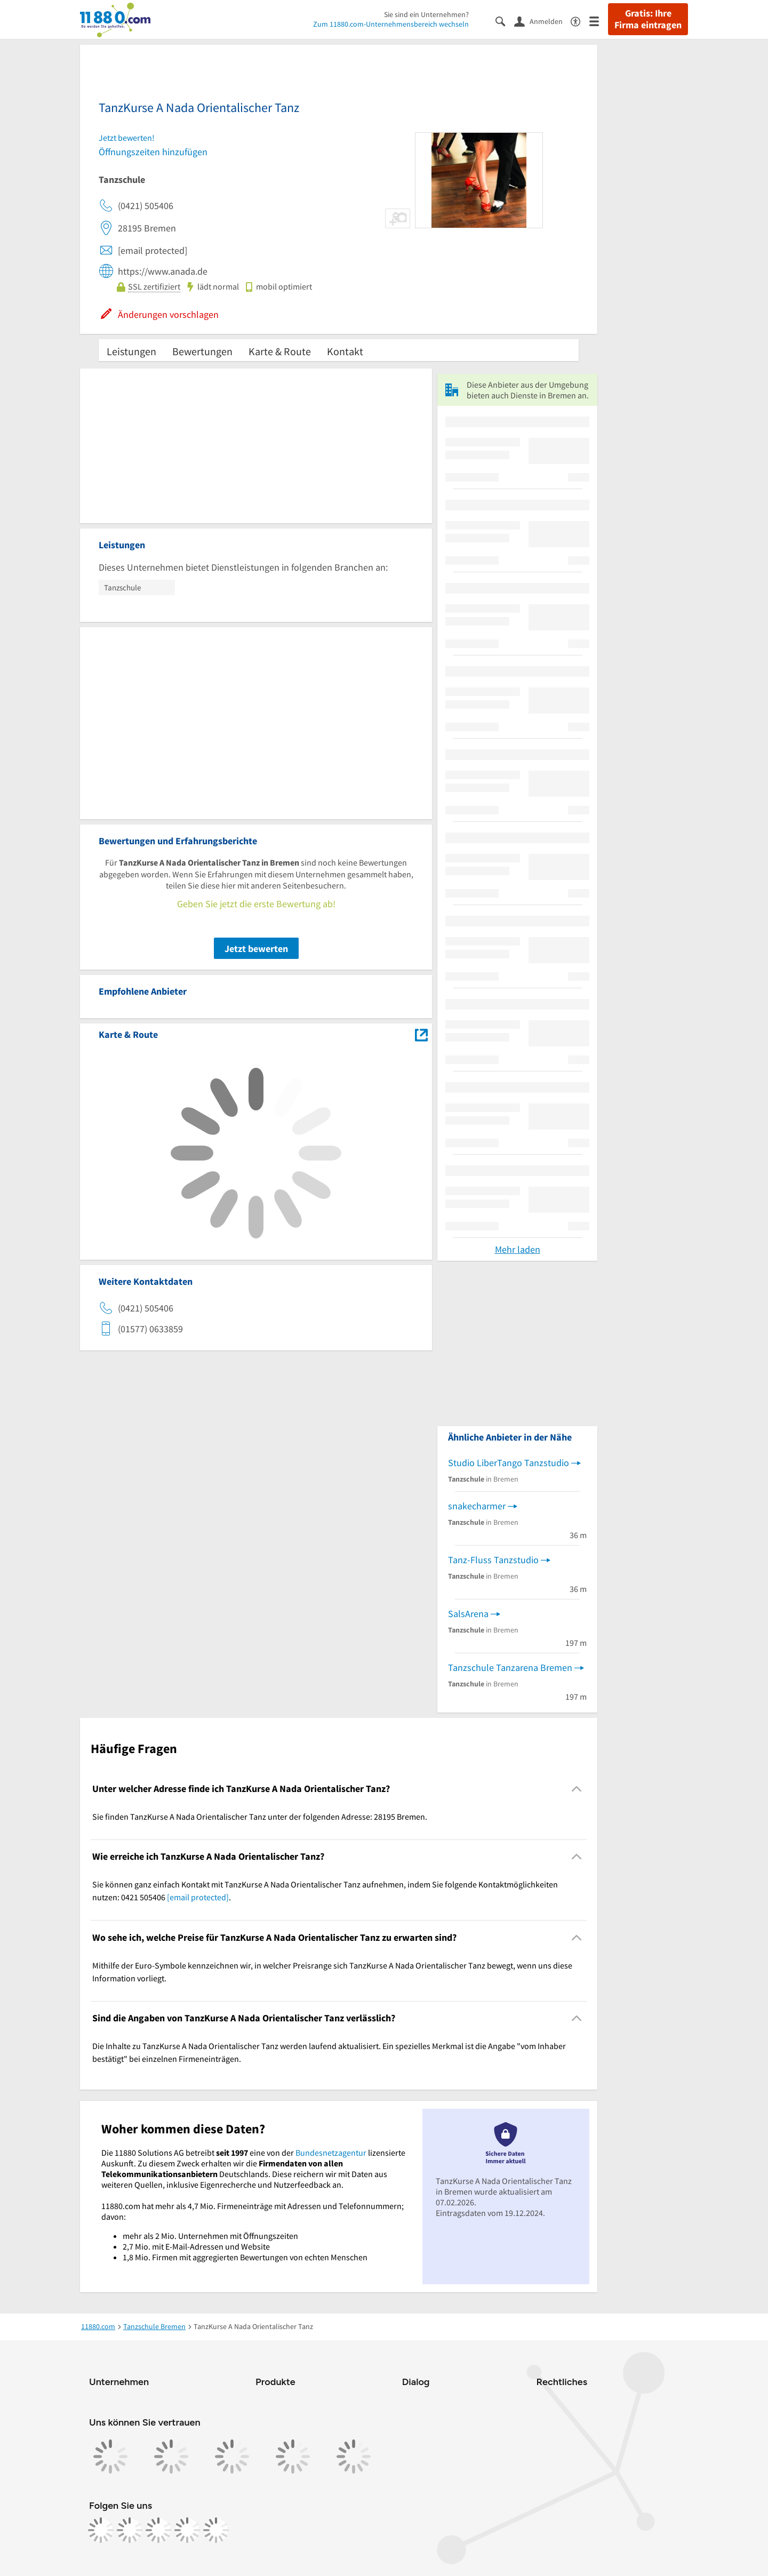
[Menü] (598, 20)
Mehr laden (517, 1249)
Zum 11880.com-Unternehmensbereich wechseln (391, 24)
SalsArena (468, 1613)
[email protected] (198, 1897)
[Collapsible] (577, 1788)
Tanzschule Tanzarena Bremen (510, 1667)
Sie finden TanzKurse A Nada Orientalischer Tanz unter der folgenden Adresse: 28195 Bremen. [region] (259, 1816)
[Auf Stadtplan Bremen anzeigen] (421, 1034)
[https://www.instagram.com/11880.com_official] (129, 2530)
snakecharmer (477, 1506)
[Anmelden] (542, 20)
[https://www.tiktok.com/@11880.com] (158, 2530)
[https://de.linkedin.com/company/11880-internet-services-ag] (187, 2530)
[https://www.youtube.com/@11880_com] (216, 2530)
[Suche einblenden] (504, 20)
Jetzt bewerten (256, 948)
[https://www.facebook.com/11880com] (101, 2530)
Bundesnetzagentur (330, 2152)
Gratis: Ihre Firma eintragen (648, 19)
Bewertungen (202, 351)
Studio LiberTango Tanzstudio (508, 1463)
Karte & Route (280, 351)
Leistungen (131, 351)
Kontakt (345, 351)
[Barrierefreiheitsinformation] (580, 20)
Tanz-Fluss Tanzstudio (493, 1560)
